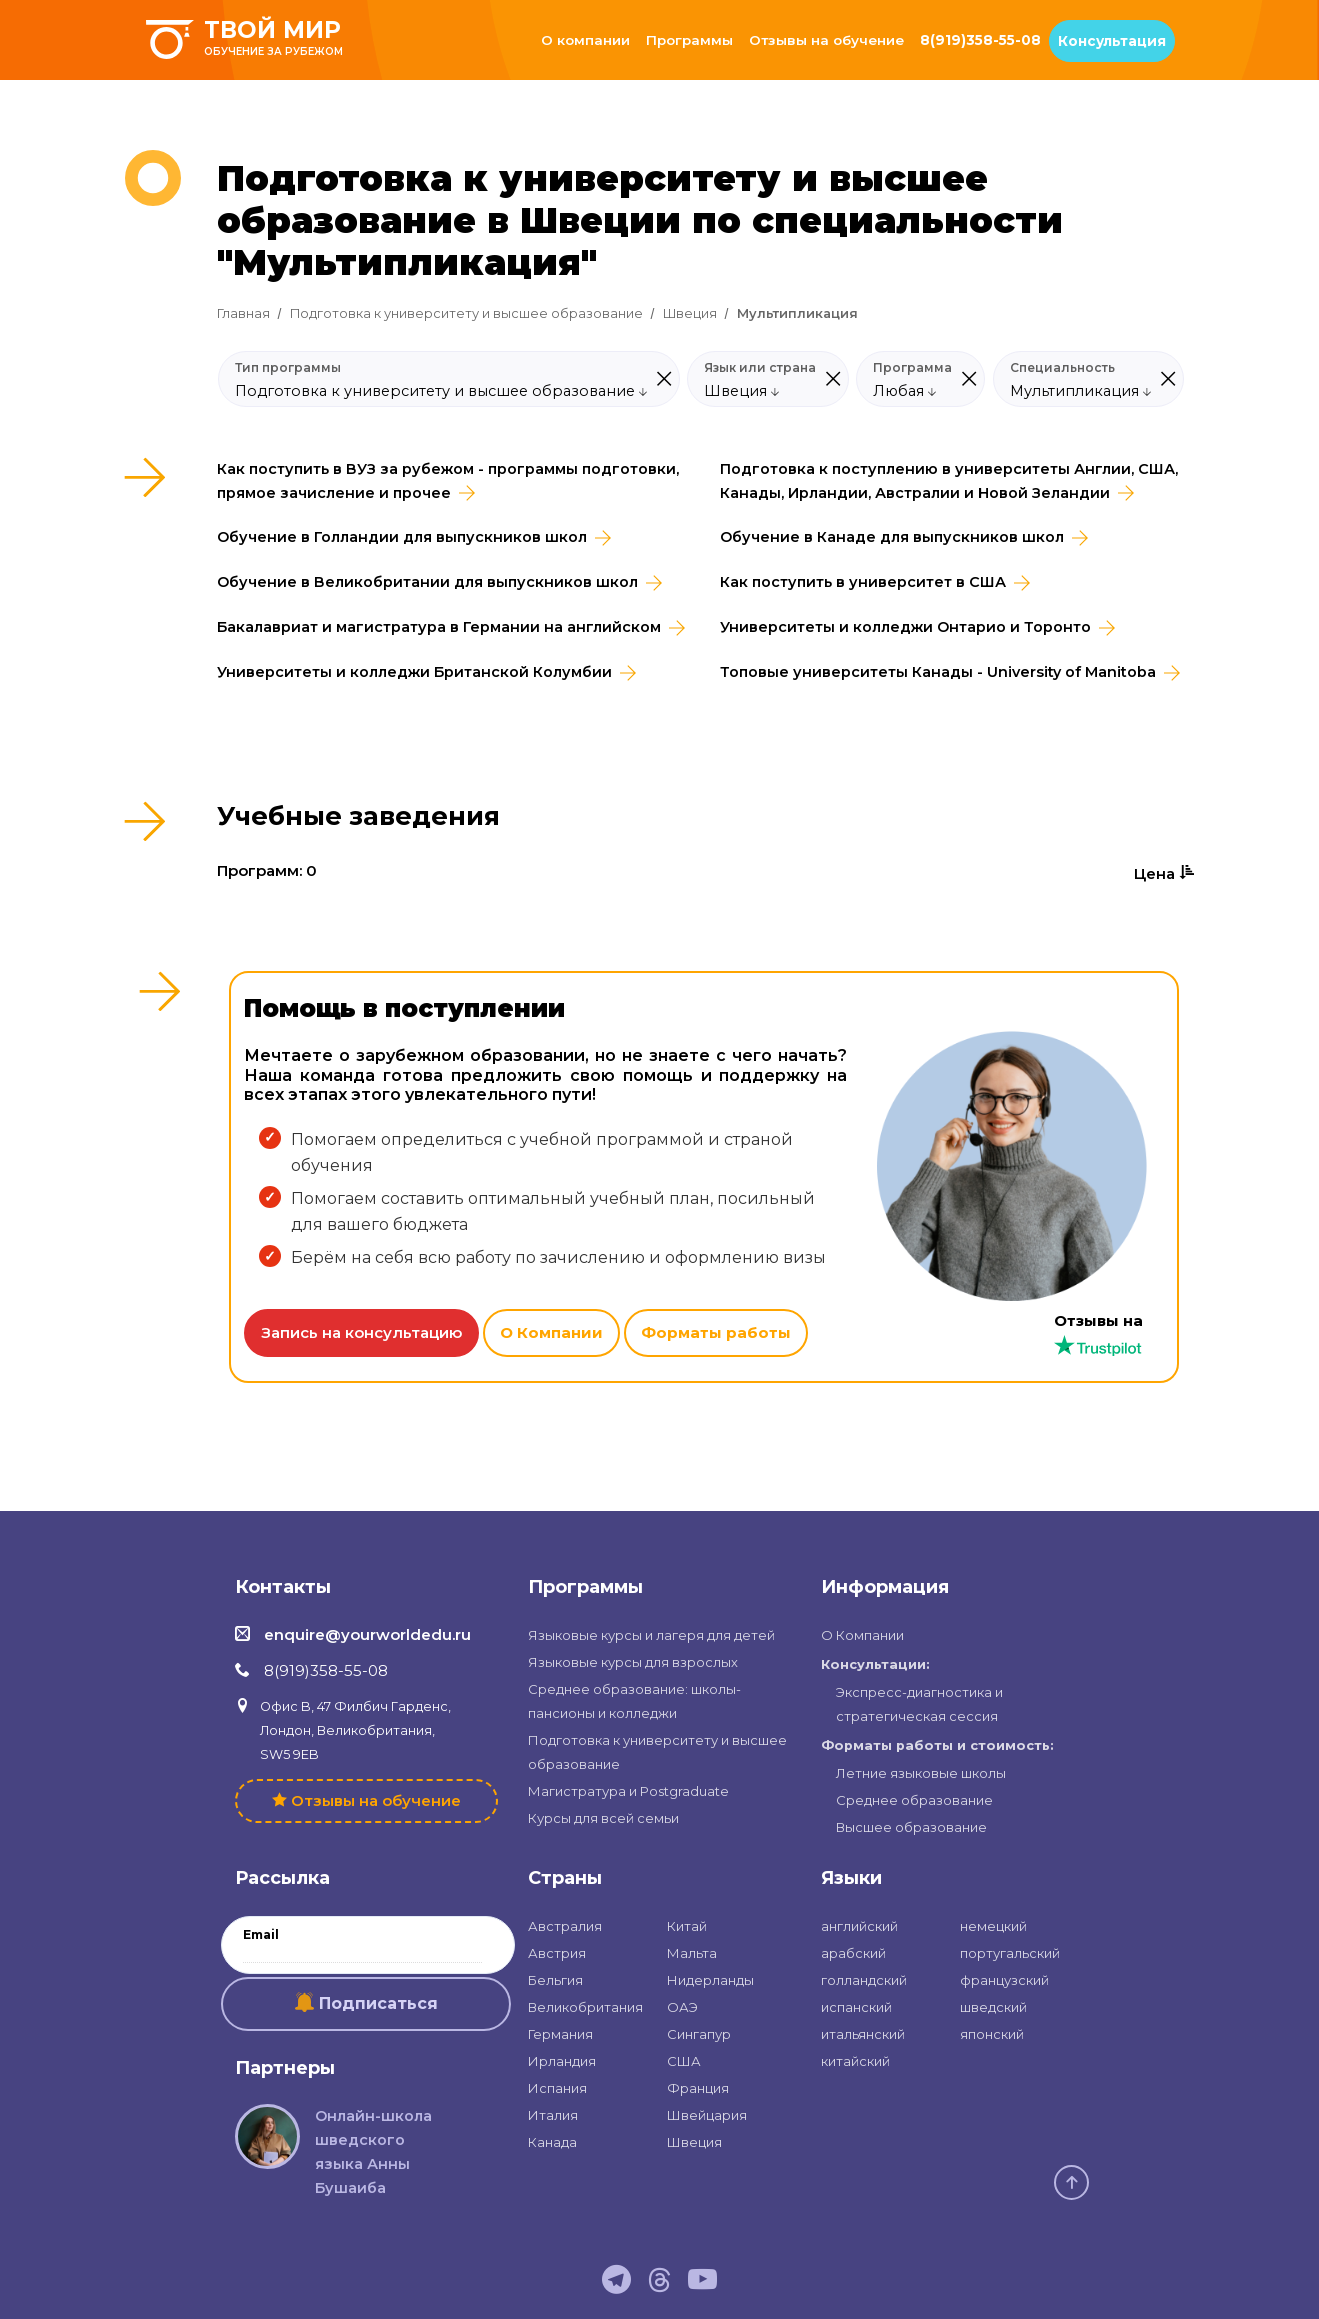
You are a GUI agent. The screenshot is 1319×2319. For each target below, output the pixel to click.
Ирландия (562, 2061)
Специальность (1062, 368)
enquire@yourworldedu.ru (367, 1634)
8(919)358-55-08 (980, 40)
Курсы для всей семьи (603, 1818)
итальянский (863, 2034)
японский (992, 2034)
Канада (552, 2142)
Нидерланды (710, 1980)
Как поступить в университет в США (863, 582)
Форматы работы (716, 1332)
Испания (557, 2088)
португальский (1010, 1953)
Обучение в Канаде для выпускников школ (892, 537)
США (684, 2061)
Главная (243, 313)
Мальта (692, 1953)
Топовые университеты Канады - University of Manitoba (938, 672)
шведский (993, 2007)
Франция (698, 2088)
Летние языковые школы (921, 1773)
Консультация (1112, 41)
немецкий (993, 1926)
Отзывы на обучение (826, 40)
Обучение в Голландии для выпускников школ (402, 537)
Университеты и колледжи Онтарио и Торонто (905, 627)
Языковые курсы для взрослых (633, 1662)
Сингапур (699, 2034)
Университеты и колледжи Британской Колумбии (414, 672)
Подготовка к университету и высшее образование (466, 313)
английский (859, 1926)
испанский (856, 2007)
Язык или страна (760, 368)
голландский (864, 1980)
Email (261, 1935)
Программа (912, 368)
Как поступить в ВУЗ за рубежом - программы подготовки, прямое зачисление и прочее (448, 481)
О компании (585, 40)
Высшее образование (911, 1827)
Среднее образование (914, 1800)
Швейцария (707, 2115)
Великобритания (585, 2007)
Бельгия (555, 1980)
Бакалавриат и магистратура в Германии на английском (439, 627)
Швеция (690, 313)
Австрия (557, 1953)
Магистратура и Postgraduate (628, 1791)
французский (1004, 1980)
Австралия (565, 1926)
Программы (689, 40)
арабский (853, 1953)
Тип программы (288, 368)
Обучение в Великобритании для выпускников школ (427, 582)
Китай (687, 1926)
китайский (855, 2061)
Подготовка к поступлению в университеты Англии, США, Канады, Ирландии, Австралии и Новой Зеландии (949, 481)
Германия (560, 2034)
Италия (553, 2115)
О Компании (551, 1332)
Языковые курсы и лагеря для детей (651, 1635)
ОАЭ (682, 2007)
